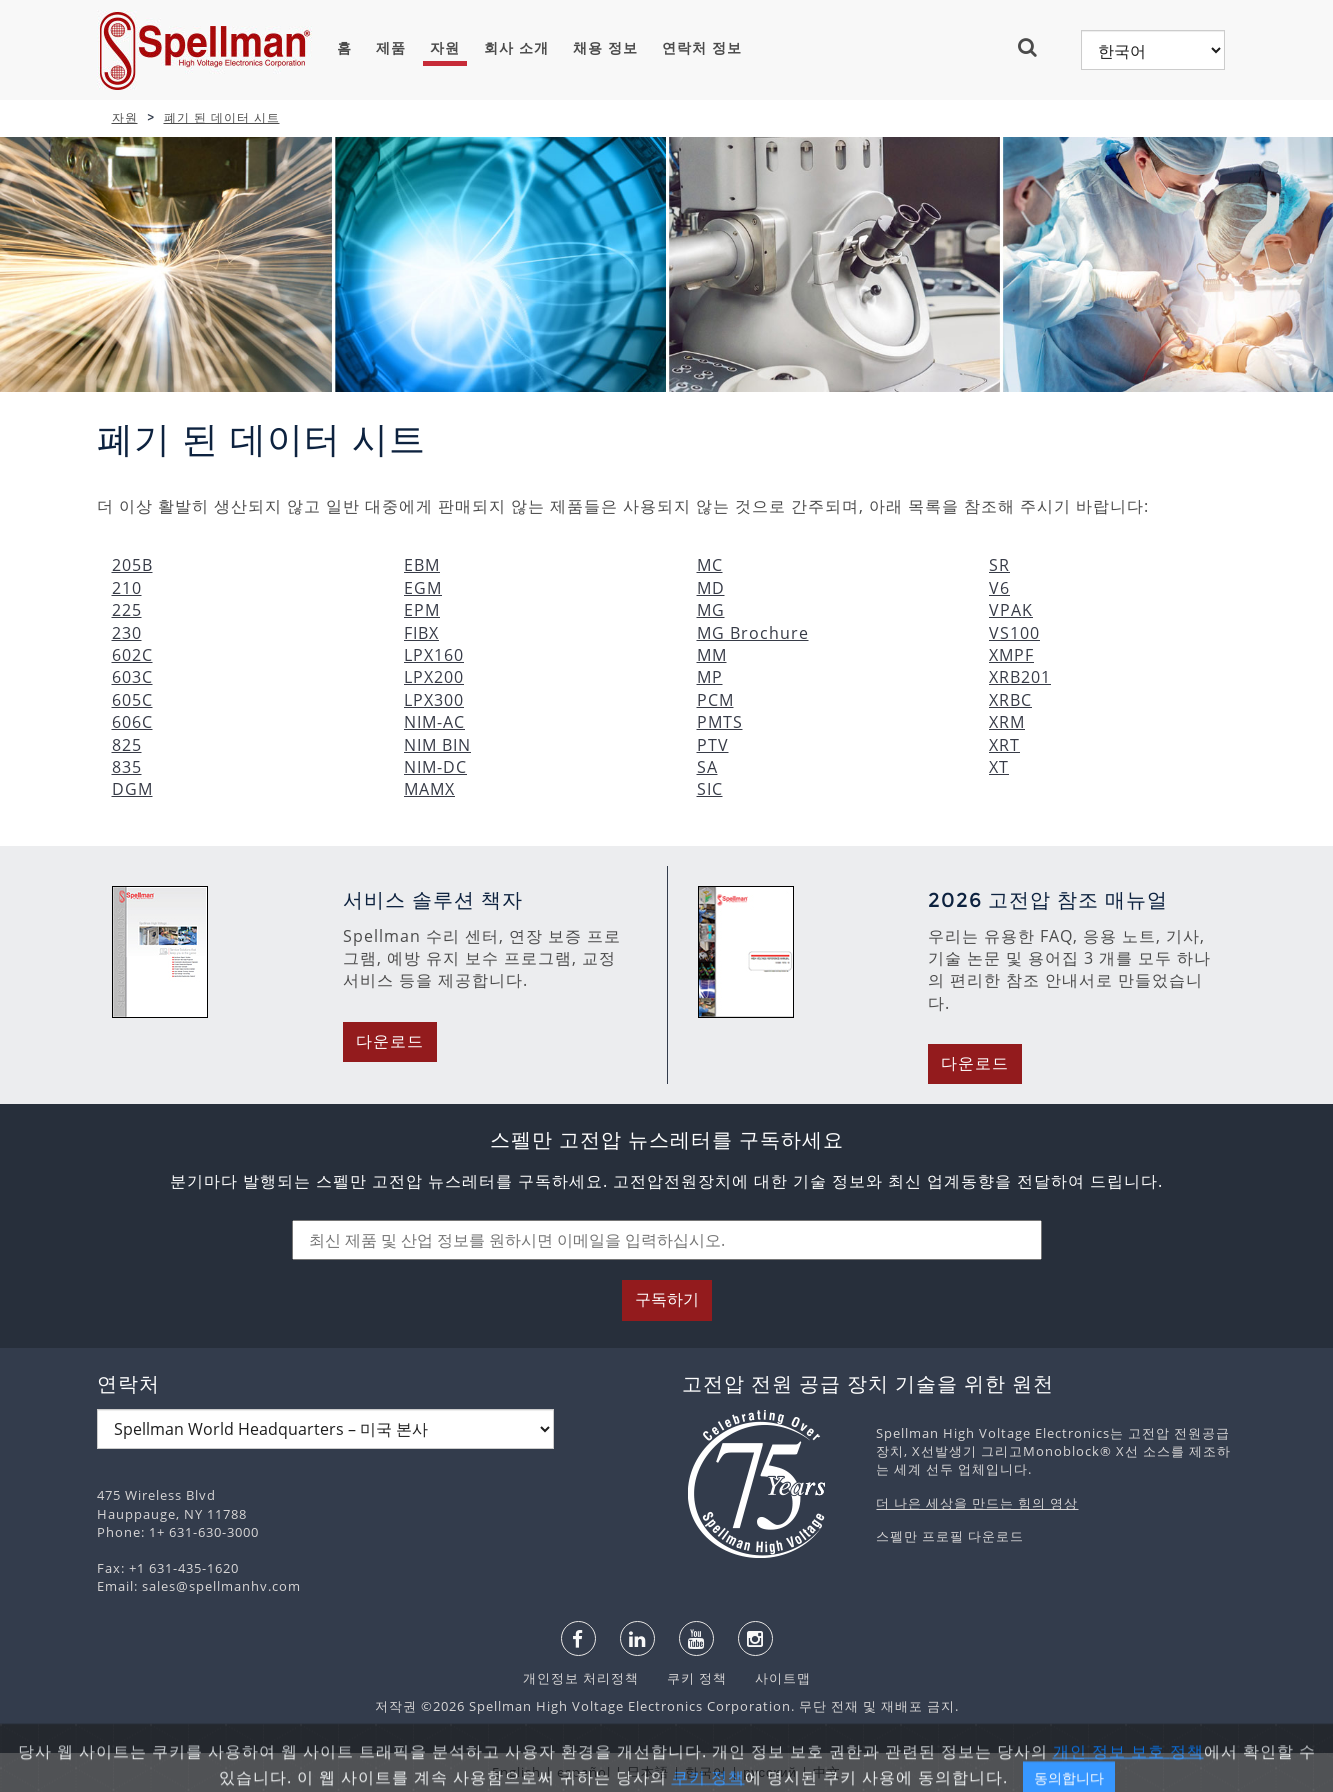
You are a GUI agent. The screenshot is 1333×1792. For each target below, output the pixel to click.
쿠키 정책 (687, 1678)
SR (999, 565)
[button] (1035, 47)
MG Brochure (753, 633)
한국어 (706, 1772)
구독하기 (667, 1299)
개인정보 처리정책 (583, 1678)
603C (132, 677)
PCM (715, 700)
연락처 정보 (702, 48)
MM (712, 655)
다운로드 (390, 1041)
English (516, 1772)
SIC (710, 789)
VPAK (1011, 610)
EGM (423, 588)
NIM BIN (437, 745)
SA (707, 767)
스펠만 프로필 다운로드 (950, 1536)
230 (127, 633)
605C (132, 700)
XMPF (1011, 655)
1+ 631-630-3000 (204, 1532)
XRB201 (1020, 677)
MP (710, 677)
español (584, 1772)
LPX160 (434, 655)
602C (132, 655)
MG (711, 610)
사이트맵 (771, 1678)
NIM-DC (435, 767)
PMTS (720, 722)
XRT (1004, 745)
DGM (132, 789)
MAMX (429, 789)
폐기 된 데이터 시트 (222, 117)
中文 (827, 1772)
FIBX (421, 633)
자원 (445, 48)
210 (127, 588)
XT (999, 767)
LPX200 (434, 677)
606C (132, 722)
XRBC (1010, 700)
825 (127, 745)
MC (710, 565)
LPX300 (434, 700)
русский (770, 1772)
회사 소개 (516, 48)
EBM (422, 565)
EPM (422, 610)
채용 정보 (605, 48)
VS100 (1014, 633)
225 (127, 610)
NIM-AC (434, 722)
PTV (713, 745)
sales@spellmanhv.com (221, 1586)
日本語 (648, 1772)
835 (127, 767)
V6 (999, 588)
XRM (1007, 722)
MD (711, 588)
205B (132, 565)
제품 (391, 48)
